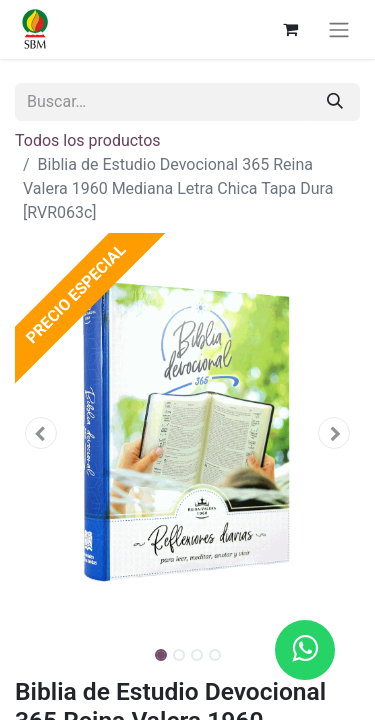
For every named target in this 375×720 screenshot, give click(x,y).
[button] (41, 433)
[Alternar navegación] (339, 29)
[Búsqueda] (335, 102)
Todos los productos (88, 140)
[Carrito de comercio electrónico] (290, 29)
